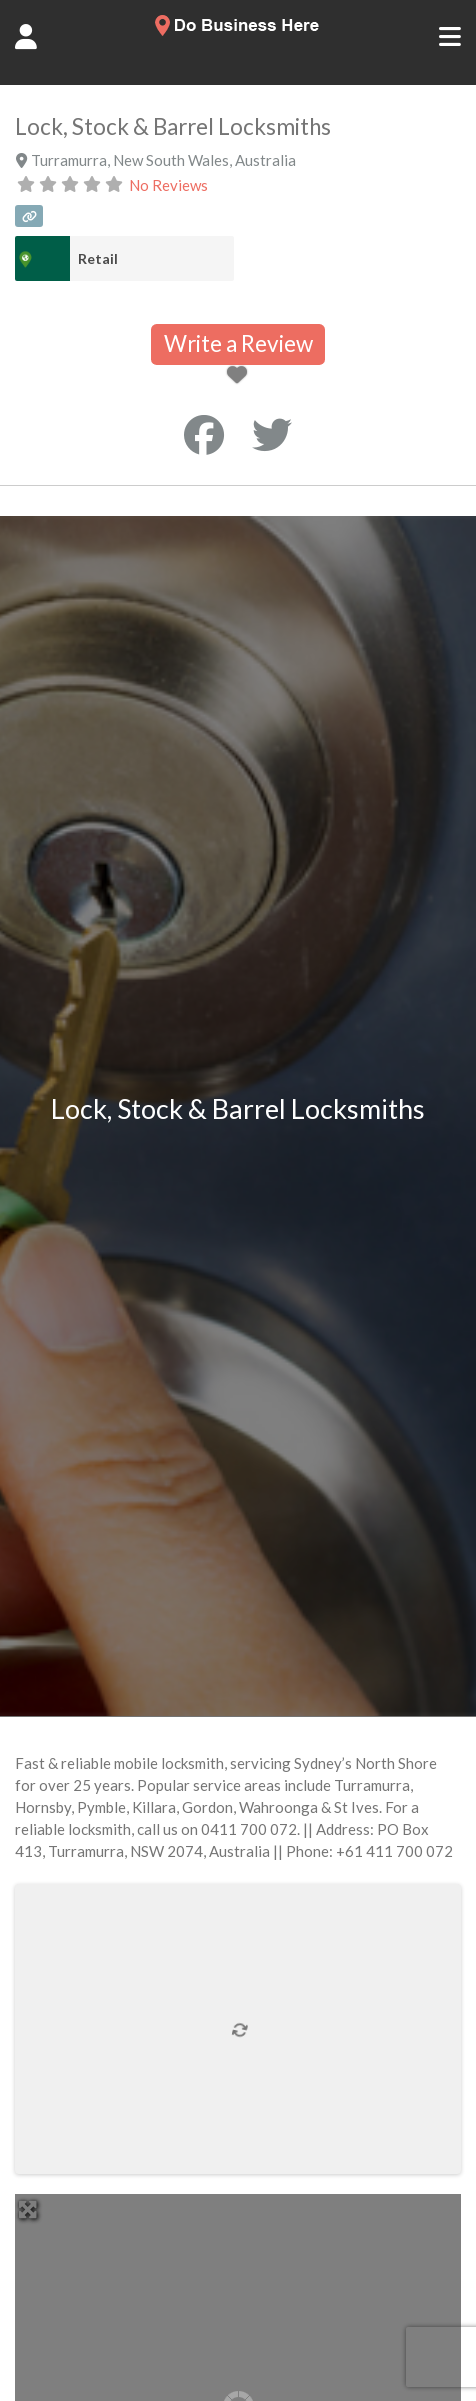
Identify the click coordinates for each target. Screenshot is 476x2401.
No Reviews (168, 185)
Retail (98, 258)
